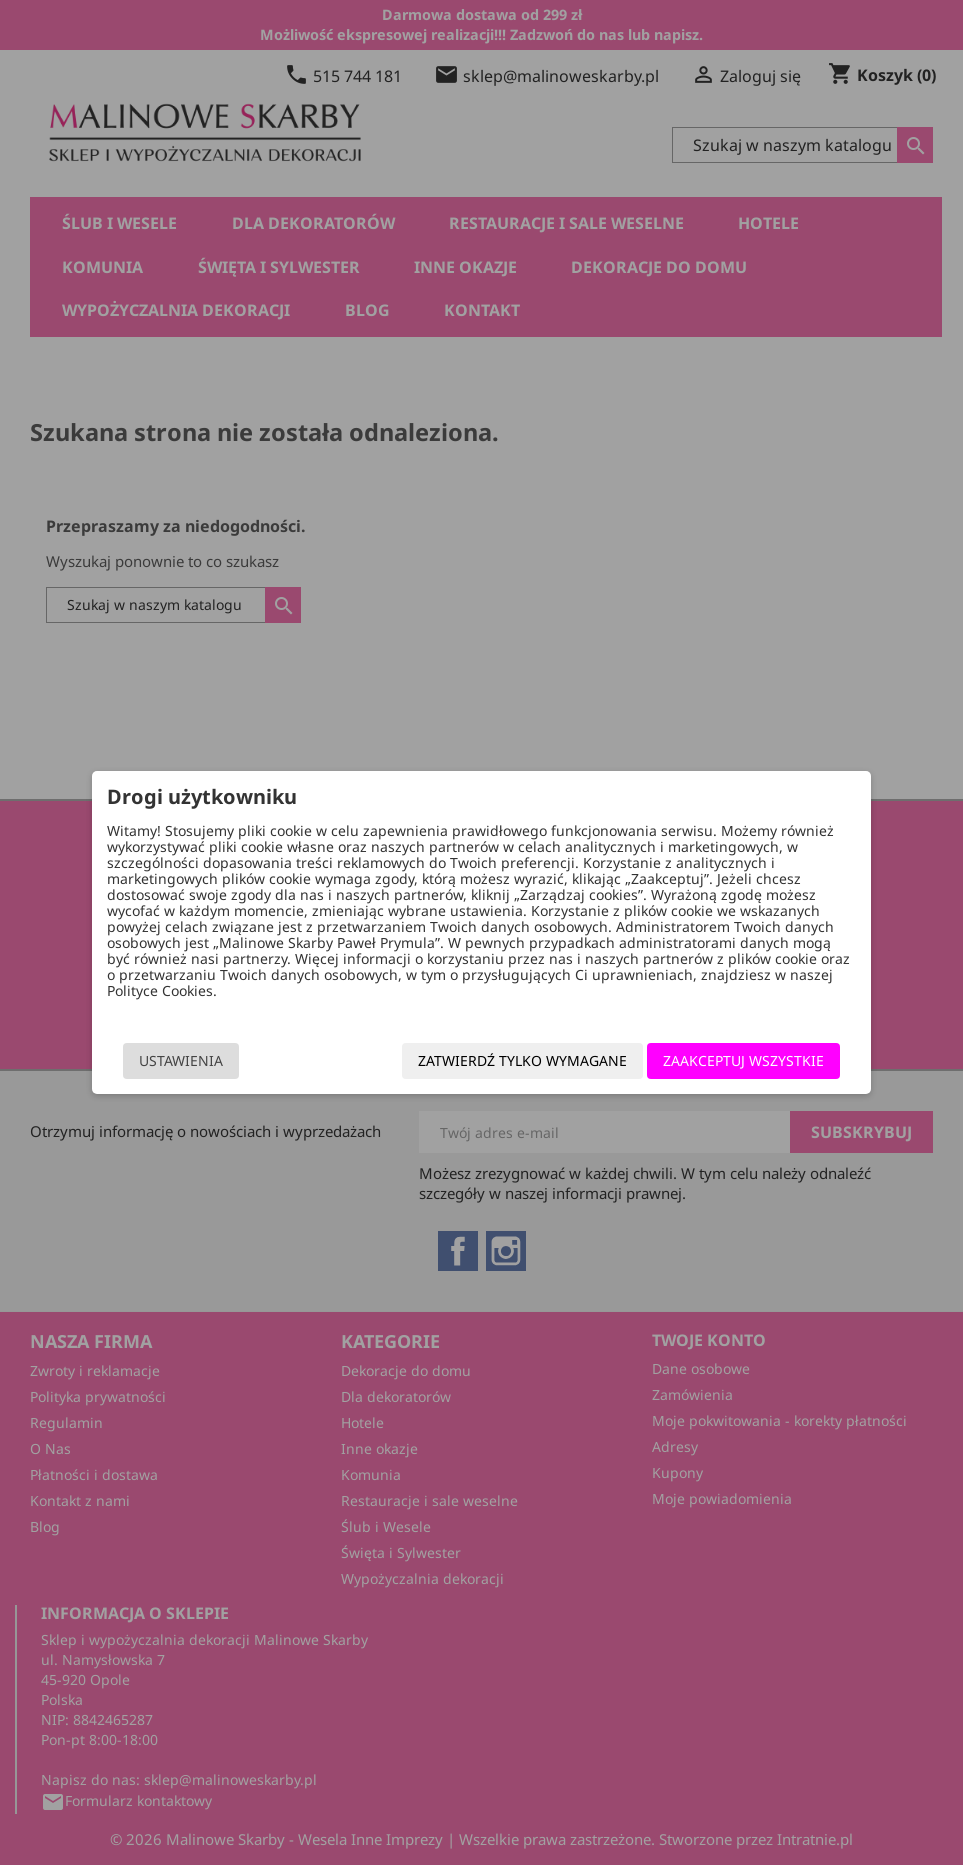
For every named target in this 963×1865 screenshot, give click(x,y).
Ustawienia (185, 1060)
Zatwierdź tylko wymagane (518, 1060)
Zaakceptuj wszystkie (739, 1060)
